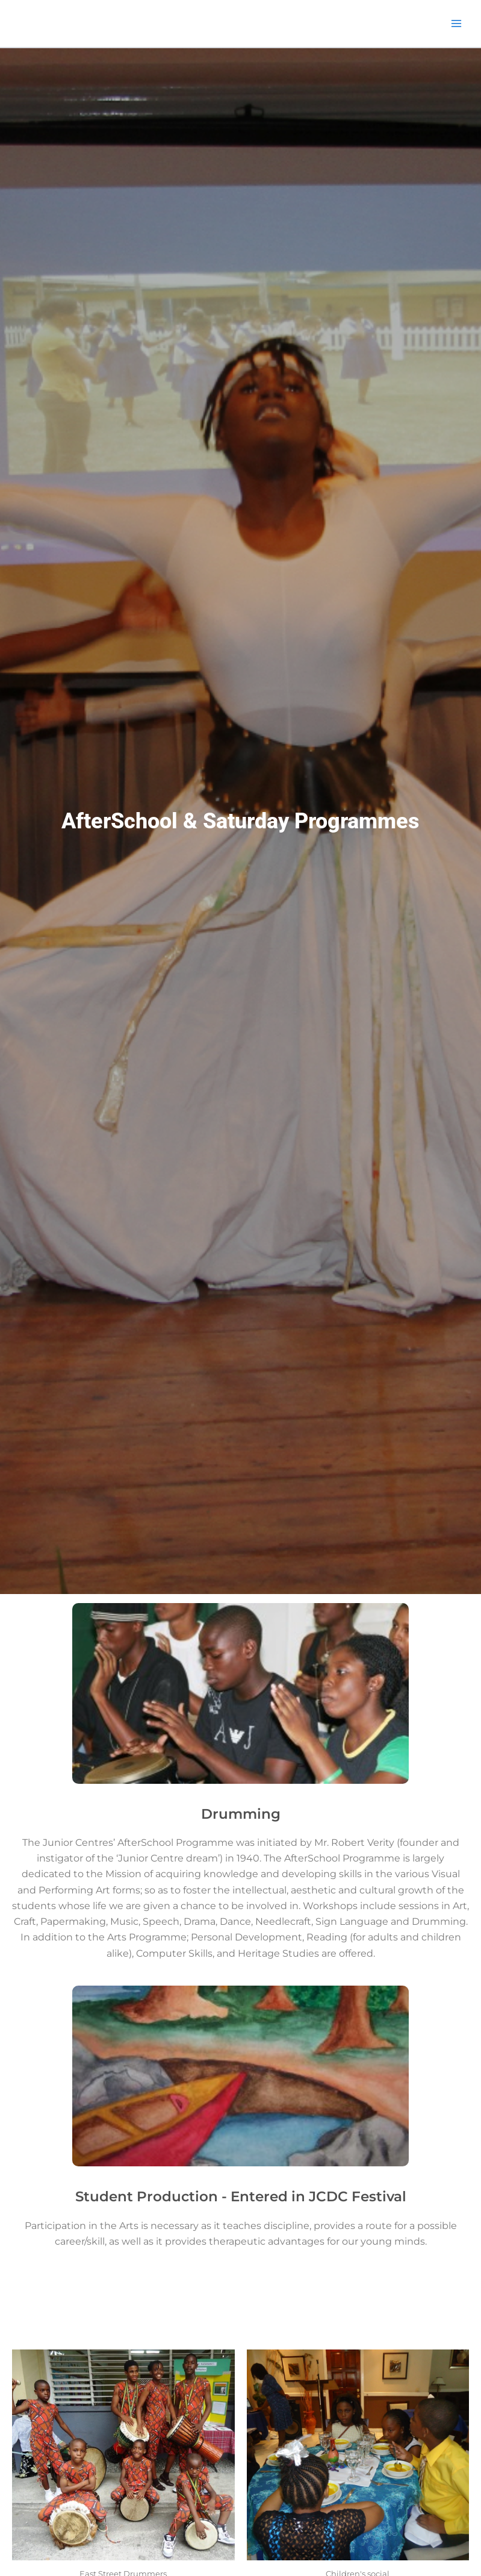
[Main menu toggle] (456, 23)
